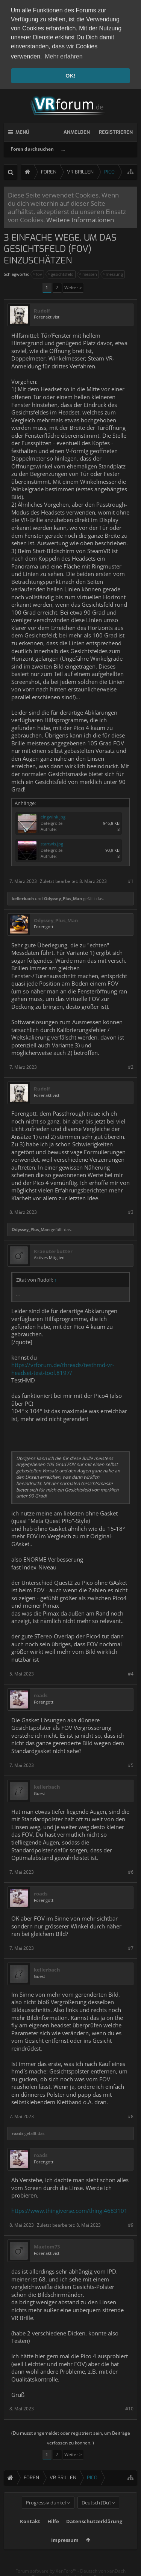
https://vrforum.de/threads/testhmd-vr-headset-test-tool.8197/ (62, 1367)
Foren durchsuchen (32, 147)
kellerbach (23, 896)
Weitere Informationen (80, 218)
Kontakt (30, 2531)
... (63, 147)
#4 (130, 1672)
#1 (130, 880)
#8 (130, 2114)
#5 (130, 1763)
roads (40, 1693)
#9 (130, 2223)
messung (113, 272)
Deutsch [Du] (96, 2512)
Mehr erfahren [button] (64, 56)
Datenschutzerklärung (94, 2531)
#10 (129, 2407)
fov (37, 272)
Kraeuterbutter (53, 1249)
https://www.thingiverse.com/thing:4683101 (69, 2209)
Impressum (65, 2550)
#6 (130, 1870)
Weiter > (73, 286)
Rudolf (42, 309)
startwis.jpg (52, 842)
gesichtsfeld (61, 272)
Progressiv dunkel (46, 2512)
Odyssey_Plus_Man (63, 896)
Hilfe (53, 2531)
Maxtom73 (47, 2245)
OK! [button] (70, 76)
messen (88, 272)
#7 (130, 1946)
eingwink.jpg (53, 815)
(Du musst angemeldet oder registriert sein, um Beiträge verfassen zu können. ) (70, 2436)
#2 (130, 1065)
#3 (130, 1210)
